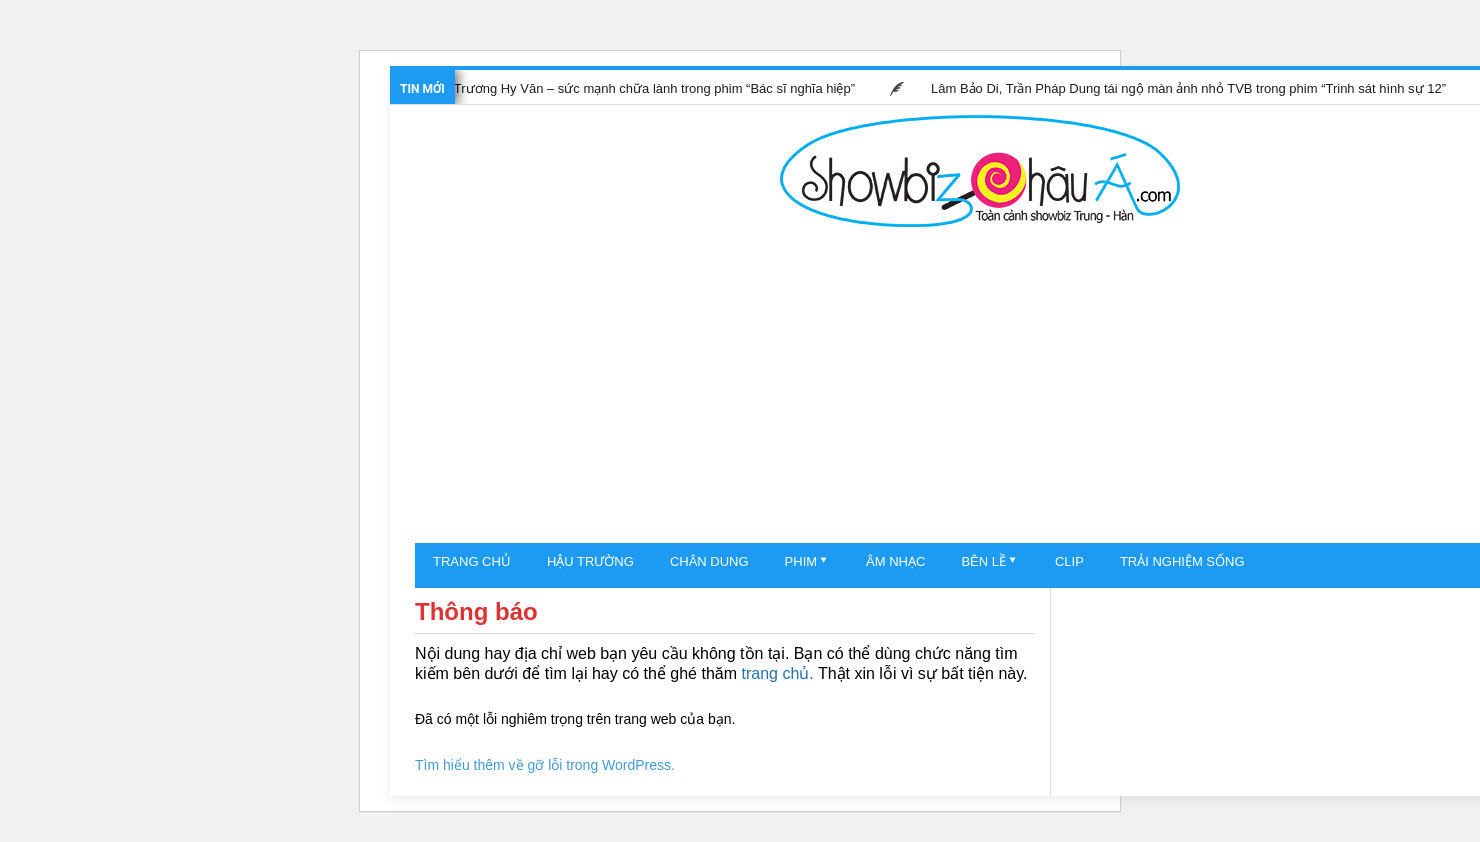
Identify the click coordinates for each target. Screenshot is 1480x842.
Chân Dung (709, 561)
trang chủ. (777, 673)
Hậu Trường (590, 561)
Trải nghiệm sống (1182, 561)
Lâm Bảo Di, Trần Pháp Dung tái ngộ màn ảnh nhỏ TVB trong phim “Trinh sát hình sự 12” (1191, 88)
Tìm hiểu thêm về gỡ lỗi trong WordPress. (545, 765)
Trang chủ (472, 561)
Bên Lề (983, 561)
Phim (801, 561)
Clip (1069, 561)
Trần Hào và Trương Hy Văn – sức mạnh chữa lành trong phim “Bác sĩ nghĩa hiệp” (620, 88)
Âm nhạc (895, 561)
